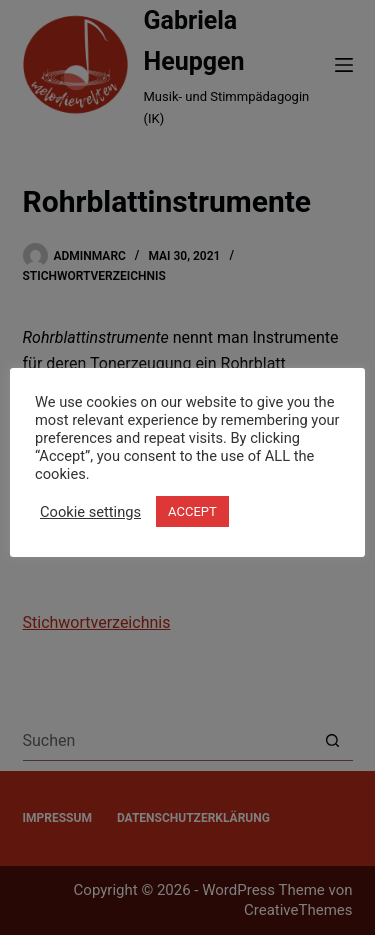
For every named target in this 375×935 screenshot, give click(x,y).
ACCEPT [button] (192, 511)
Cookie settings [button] (90, 512)
